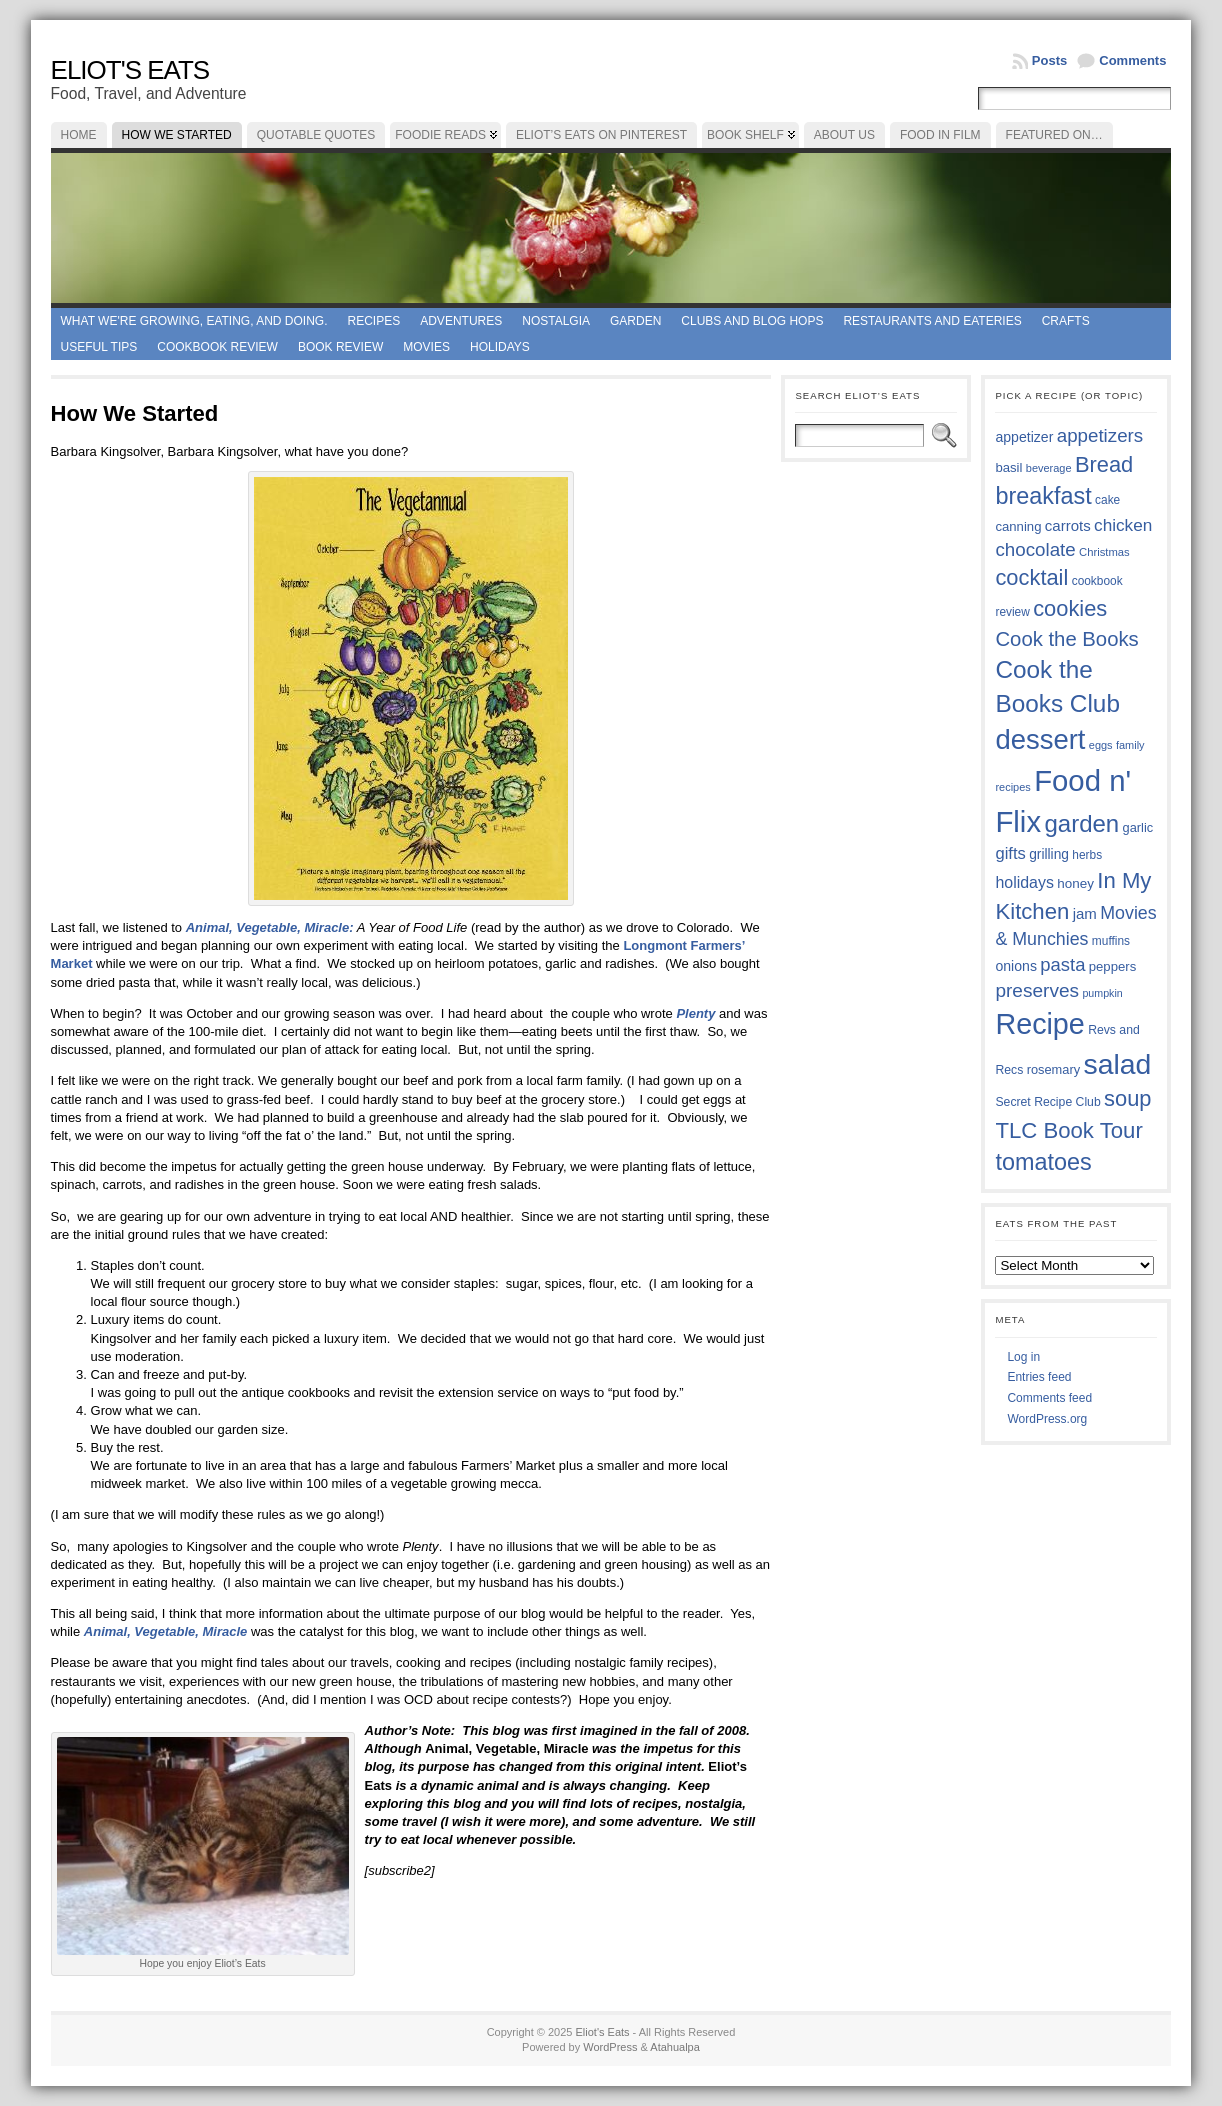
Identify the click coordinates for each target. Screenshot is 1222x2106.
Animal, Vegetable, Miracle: (270, 927)
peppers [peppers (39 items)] (1113, 966)
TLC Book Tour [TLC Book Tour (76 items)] (1068, 1130)
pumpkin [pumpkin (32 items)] (1102, 993)
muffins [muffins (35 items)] (1111, 941)
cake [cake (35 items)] (1107, 500)
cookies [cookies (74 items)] (1070, 608)
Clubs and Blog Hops (752, 321)
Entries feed (1039, 1377)
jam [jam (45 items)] (1085, 913)
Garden (635, 321)
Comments (1132, 60)
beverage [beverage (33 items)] (1049, 468)
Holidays (500, 347)
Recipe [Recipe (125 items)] (1039, 1024)
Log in (1023, 1357)
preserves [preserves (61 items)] (1037, 990)
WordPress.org (1047, 1419)
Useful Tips (99, 347)
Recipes (374, 321)
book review (340, 347)
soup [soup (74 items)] (1127, 1098)
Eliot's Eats (130, 70)
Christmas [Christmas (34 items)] (1104, 552)
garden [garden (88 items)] (1081, 823)
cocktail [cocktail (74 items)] (1031, 577)
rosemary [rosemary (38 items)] (1053, 1069)
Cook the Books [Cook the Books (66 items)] (1066, 639)
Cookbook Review (217, 347)
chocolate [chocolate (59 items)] (1035, 549)
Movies (426, 347)
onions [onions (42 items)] (1016, 966)
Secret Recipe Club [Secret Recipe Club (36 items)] (1047, 1102)
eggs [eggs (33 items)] (1101, 745)
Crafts (1066, 321)
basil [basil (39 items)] (1008, 467)
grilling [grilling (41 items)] (1049, 854)
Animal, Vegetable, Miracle (167, 1631)
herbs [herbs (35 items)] (1087, 855)
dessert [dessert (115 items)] (1040, 739)
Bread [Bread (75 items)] (1104, 464)
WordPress (610, 2047)
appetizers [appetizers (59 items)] (1100, 435)
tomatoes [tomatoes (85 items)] (1043, 1162)
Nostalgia (556, 321)
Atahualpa (675, 2047)
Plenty (697, 1013)
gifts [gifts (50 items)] (1010, 853)
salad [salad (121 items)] (1117, 1064)
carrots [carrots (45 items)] (1068, 525)
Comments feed (1049, 1398)
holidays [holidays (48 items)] (1024, 882)
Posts (1049, 60)
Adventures (461, 321)
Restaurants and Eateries (932, 321)
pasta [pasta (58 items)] (1062, 964)
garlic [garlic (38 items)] (1138, 827)
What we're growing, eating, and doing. (194, 321)
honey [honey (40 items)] (1075, 883)
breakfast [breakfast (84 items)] (1043, 496)
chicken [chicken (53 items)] (1123, 525)
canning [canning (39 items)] (1018, 526)
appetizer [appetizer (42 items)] (1024, 437)
